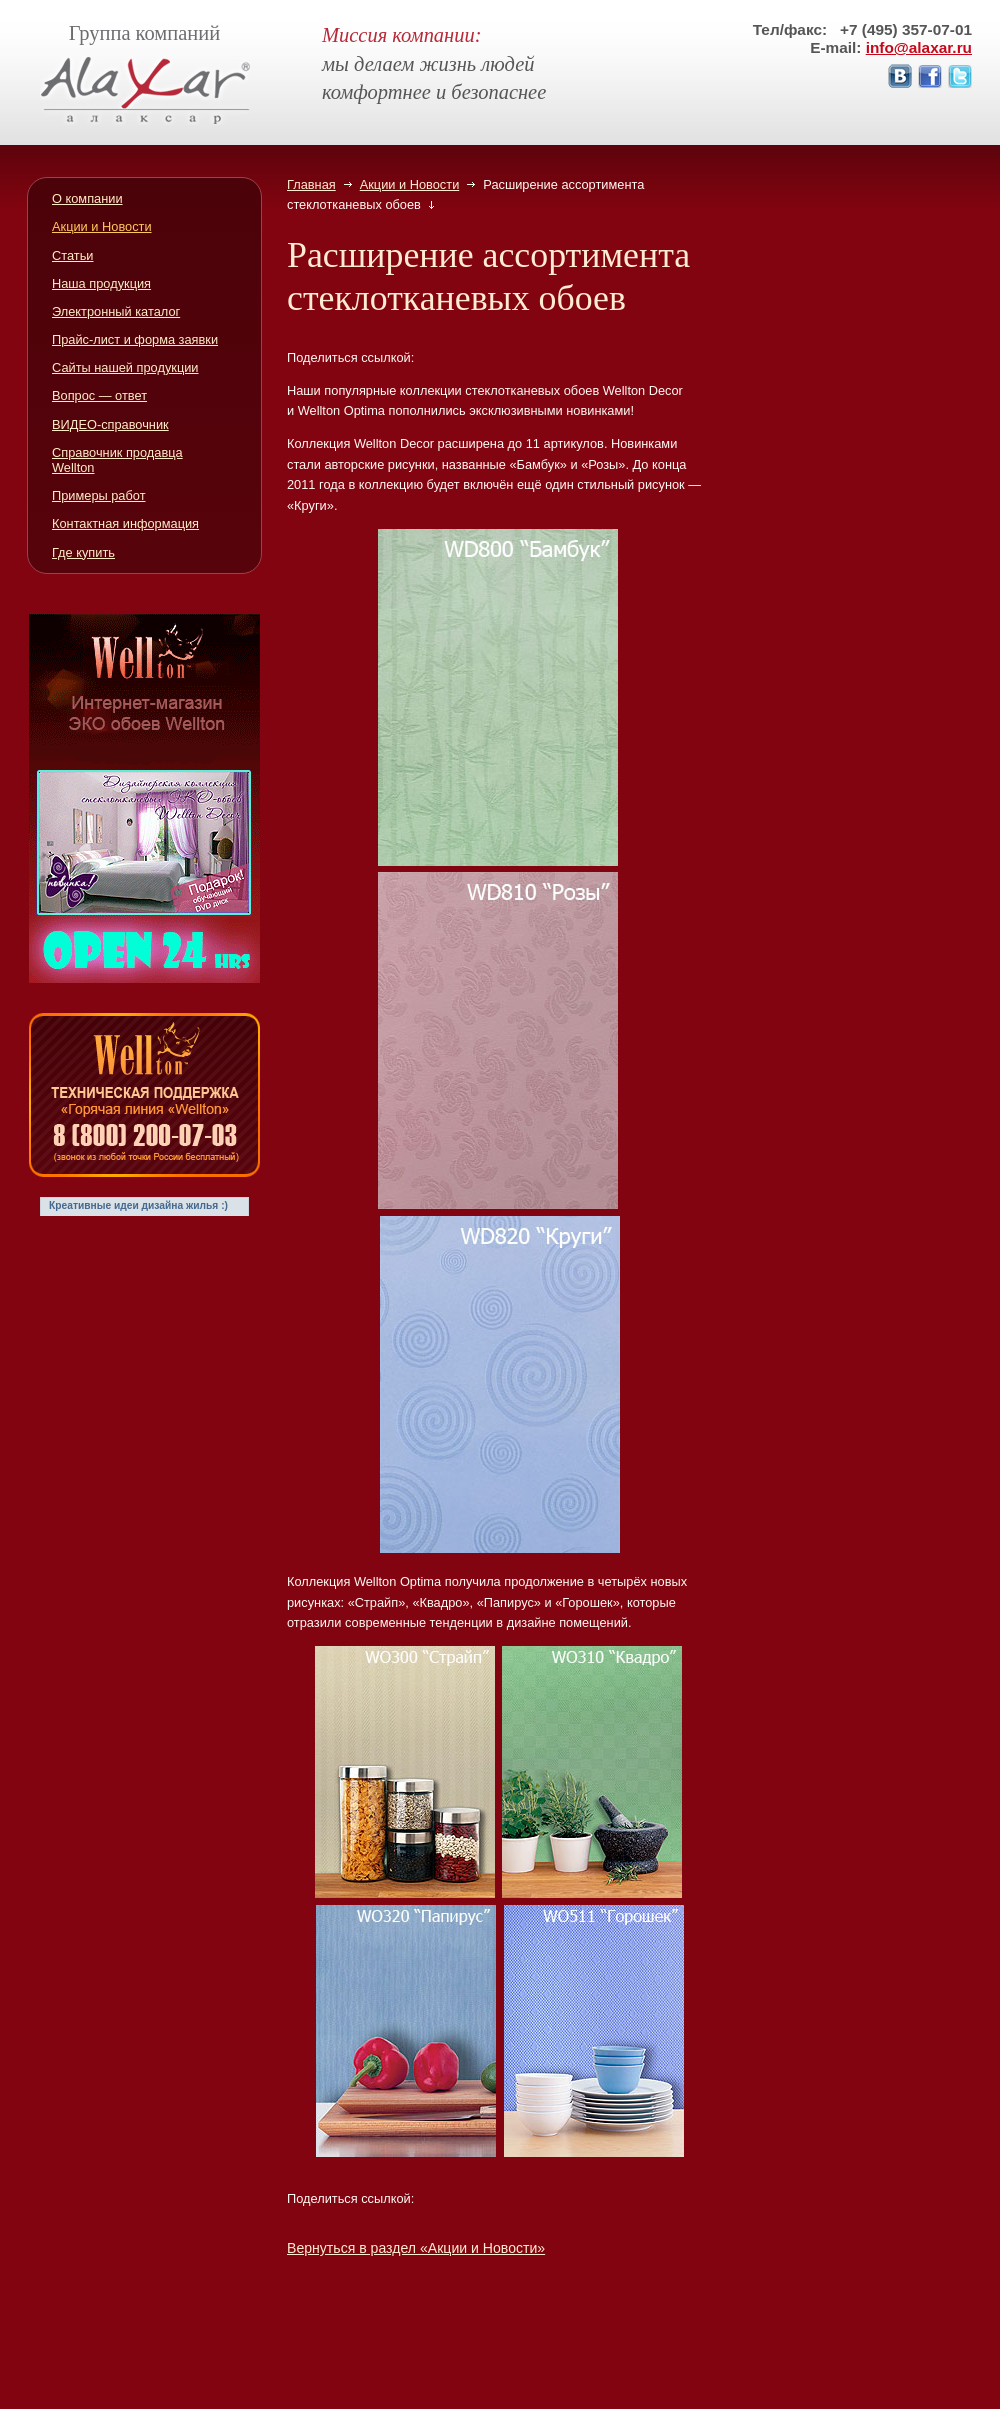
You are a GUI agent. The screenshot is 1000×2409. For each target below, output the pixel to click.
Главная (311, 184)
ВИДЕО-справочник (110, 424)
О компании (87, 198)
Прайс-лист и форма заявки (135, 339)
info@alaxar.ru (919, 47)
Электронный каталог (116, 311)
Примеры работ (99, 495)
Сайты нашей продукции (125, 367)
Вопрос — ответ (99, 395)
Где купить (83, 552)
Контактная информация (125, 523)
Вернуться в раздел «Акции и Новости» (416, 2248)
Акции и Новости (410, 184)
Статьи (72, 255)
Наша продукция (101, 283)
